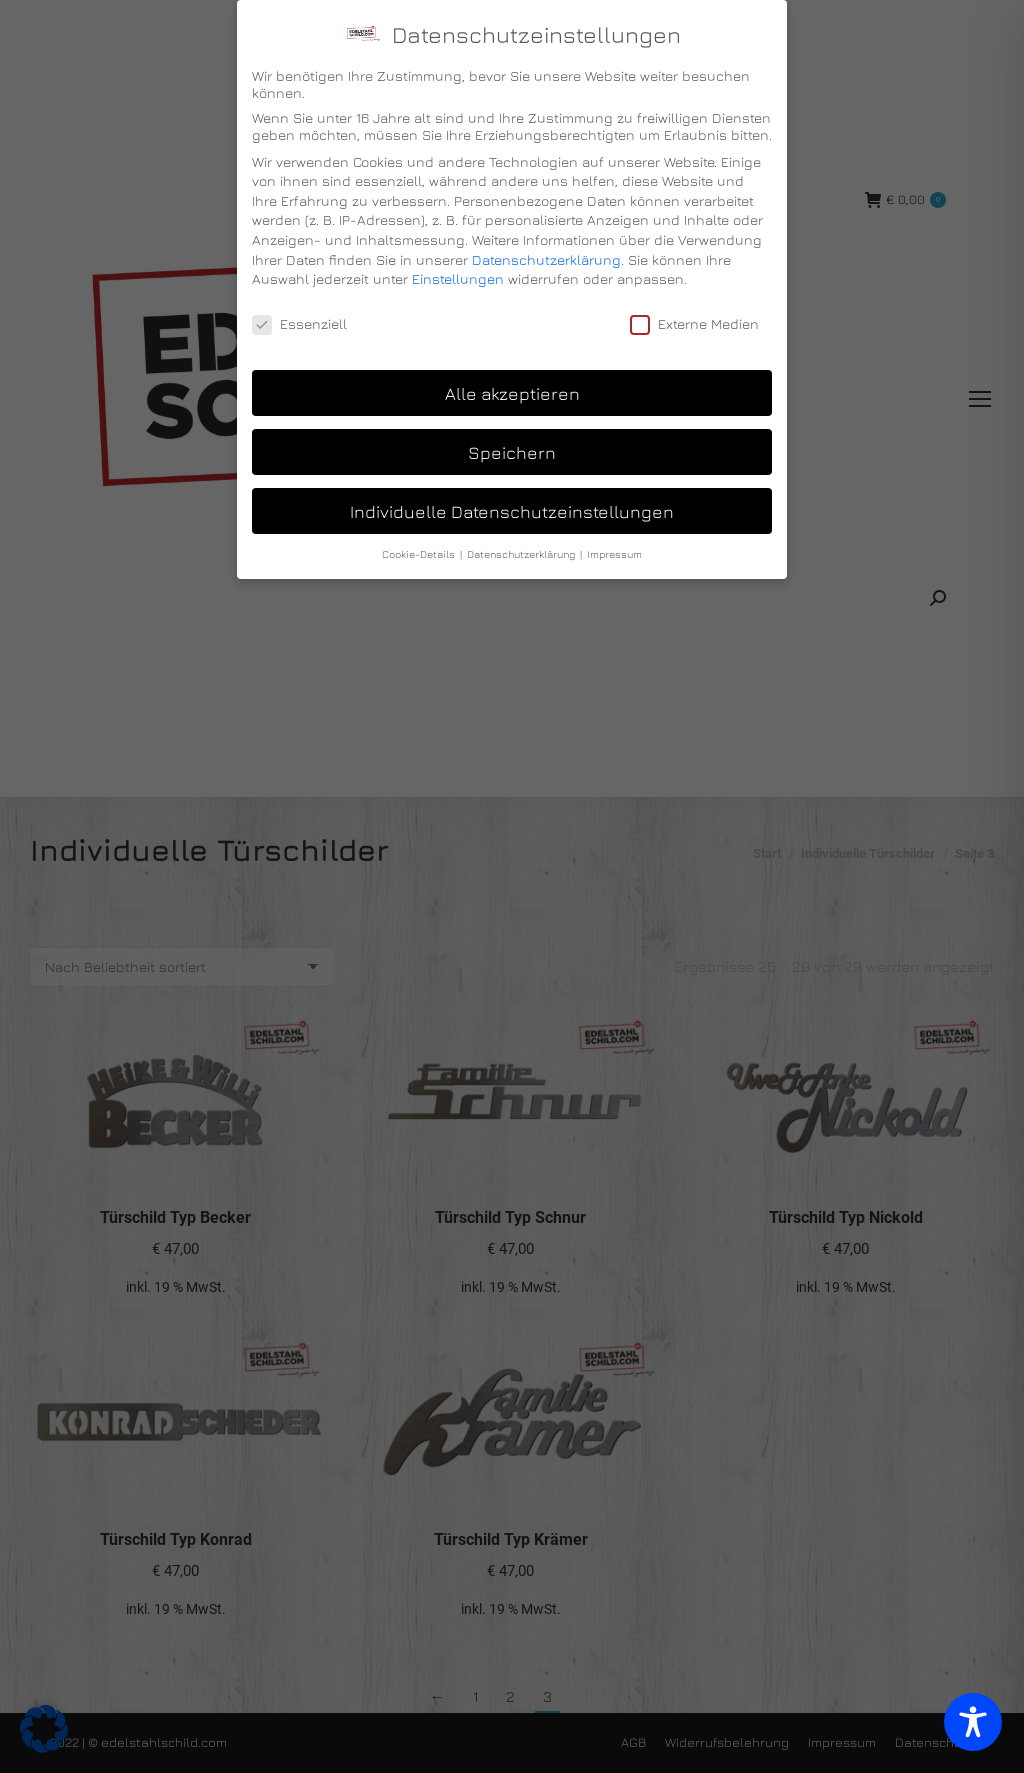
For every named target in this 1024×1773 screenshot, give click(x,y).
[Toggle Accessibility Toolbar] (973, 1722)
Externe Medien (694, 323)
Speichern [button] (512, 452)
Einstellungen (458, 278)
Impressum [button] (614, 554)
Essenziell (299, 323)
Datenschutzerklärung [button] (522, 554)
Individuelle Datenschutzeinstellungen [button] (512, 511)
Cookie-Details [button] (420, 554)
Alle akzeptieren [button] (512, 393)
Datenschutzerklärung (546, 259)
